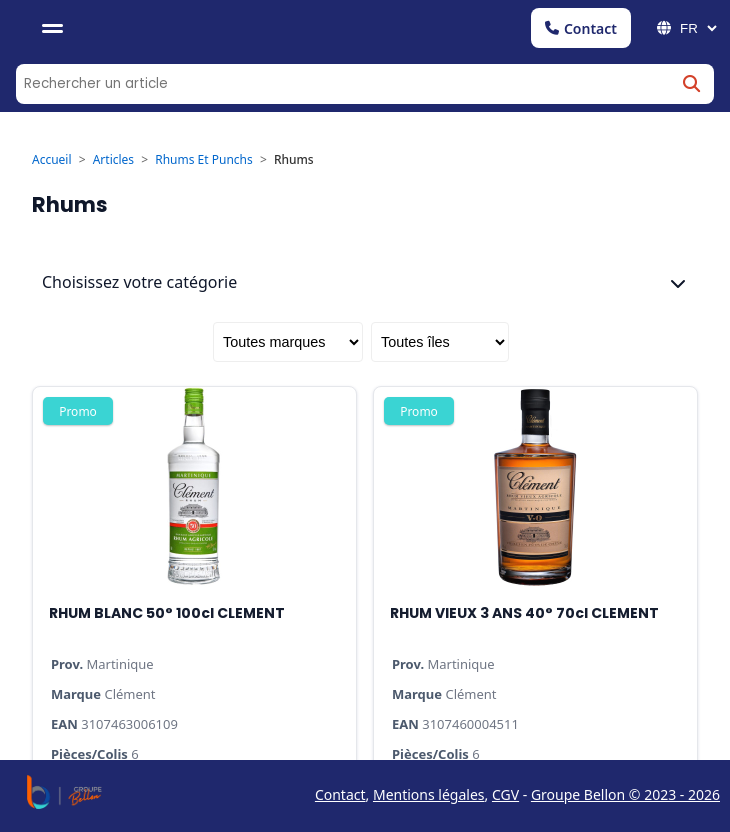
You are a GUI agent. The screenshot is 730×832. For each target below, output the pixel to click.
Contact (581, 28)
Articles (113, 276)
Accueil (52, 276)
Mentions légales (429, 794)
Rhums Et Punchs (204, 276)
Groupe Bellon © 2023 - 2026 (625, 794)
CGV (505, 794)
